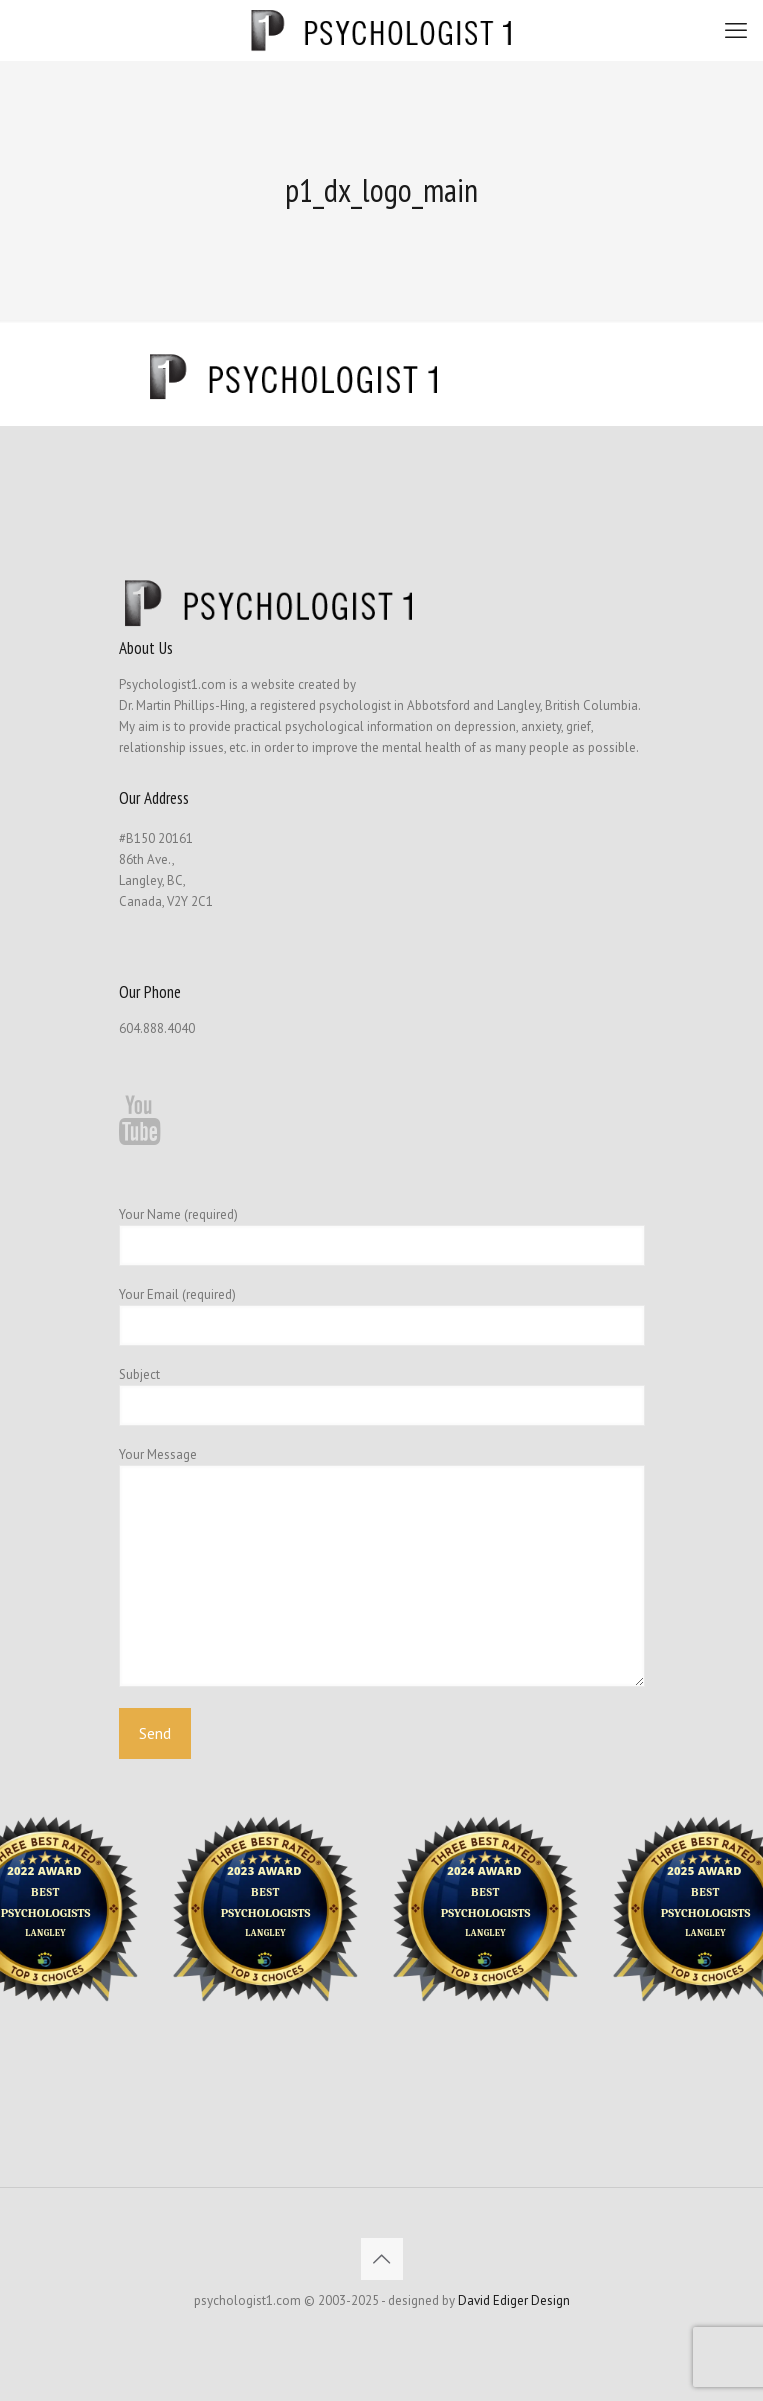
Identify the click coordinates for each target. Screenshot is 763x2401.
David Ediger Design (514, 2300)
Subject (382, 1396)
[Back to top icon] (382, 2259)
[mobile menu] (736, 30)
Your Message (382, 1566)
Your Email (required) (382, 1316)
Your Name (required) (382, 1236)
